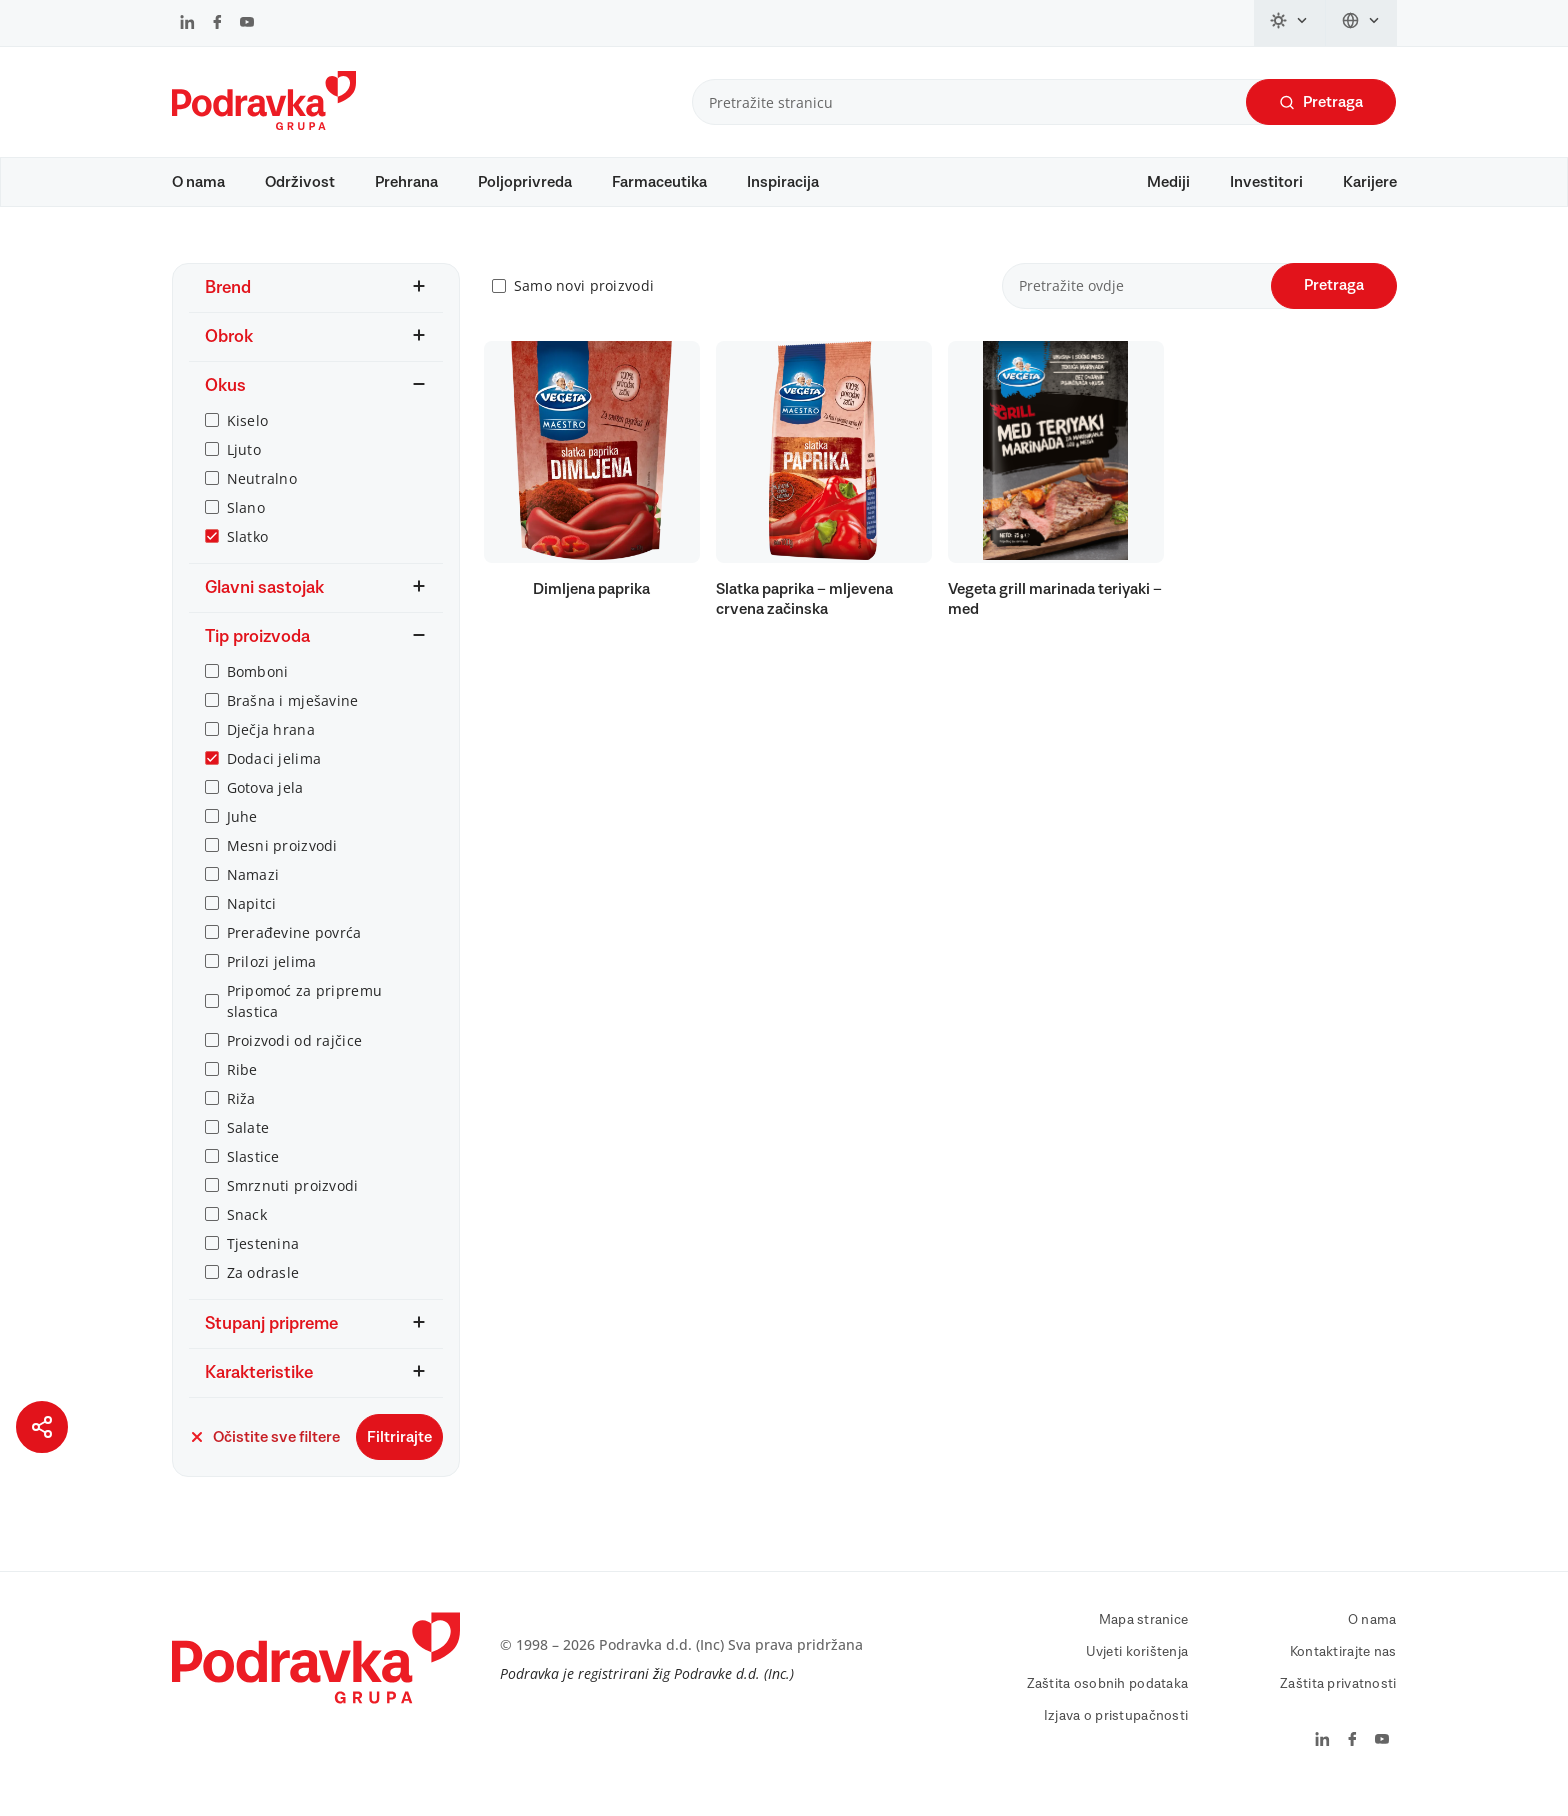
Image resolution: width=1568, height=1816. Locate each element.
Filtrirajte (399, 1456)
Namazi (253, 893)
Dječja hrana (271, 748)
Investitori (1266, 182)
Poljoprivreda (525, 182)
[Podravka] (264, 125)
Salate (248, 1146)
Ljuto (244, 468)
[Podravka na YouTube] (247, 24)
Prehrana (406, 182)
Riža (241, 1117)
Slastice (253, 1175)
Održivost (300, 182)
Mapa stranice (1144, 1639)
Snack (247, 1233)
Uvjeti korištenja (1137, 1671)
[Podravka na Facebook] (217, 24)
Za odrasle (263, 1291)
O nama (198, 182)
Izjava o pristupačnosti (1116, 1735)
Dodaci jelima (274, 777)
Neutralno (262, 497)
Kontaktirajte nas (1343, 1671)
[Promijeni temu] (1290, 23)
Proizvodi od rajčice (295, 1059)
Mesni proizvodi (282, 864)
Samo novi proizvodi (584, 305)
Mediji (1168, 182)
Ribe (242, 1088)
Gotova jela (265, 806)
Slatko (248, 555)
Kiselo (248, 439)
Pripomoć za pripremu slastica (305, 1020)
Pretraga (1321, 102)
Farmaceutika (659, 182)
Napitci (252, 922)
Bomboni (258, 690)
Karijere (1370, 182)
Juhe (242, 835)
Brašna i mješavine (293, 719)
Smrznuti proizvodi (293, 1204)
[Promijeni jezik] (1361, 23)
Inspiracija (783, 182)
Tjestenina (263, 1262)
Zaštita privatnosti (1338, 1703)
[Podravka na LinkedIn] (187, 24)
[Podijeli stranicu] (42, 1427)
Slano (246, 526)
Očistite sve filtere (264, 1456)
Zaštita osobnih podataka (1108, 1703)
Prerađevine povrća (294, 951)
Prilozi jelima (272, 980)
